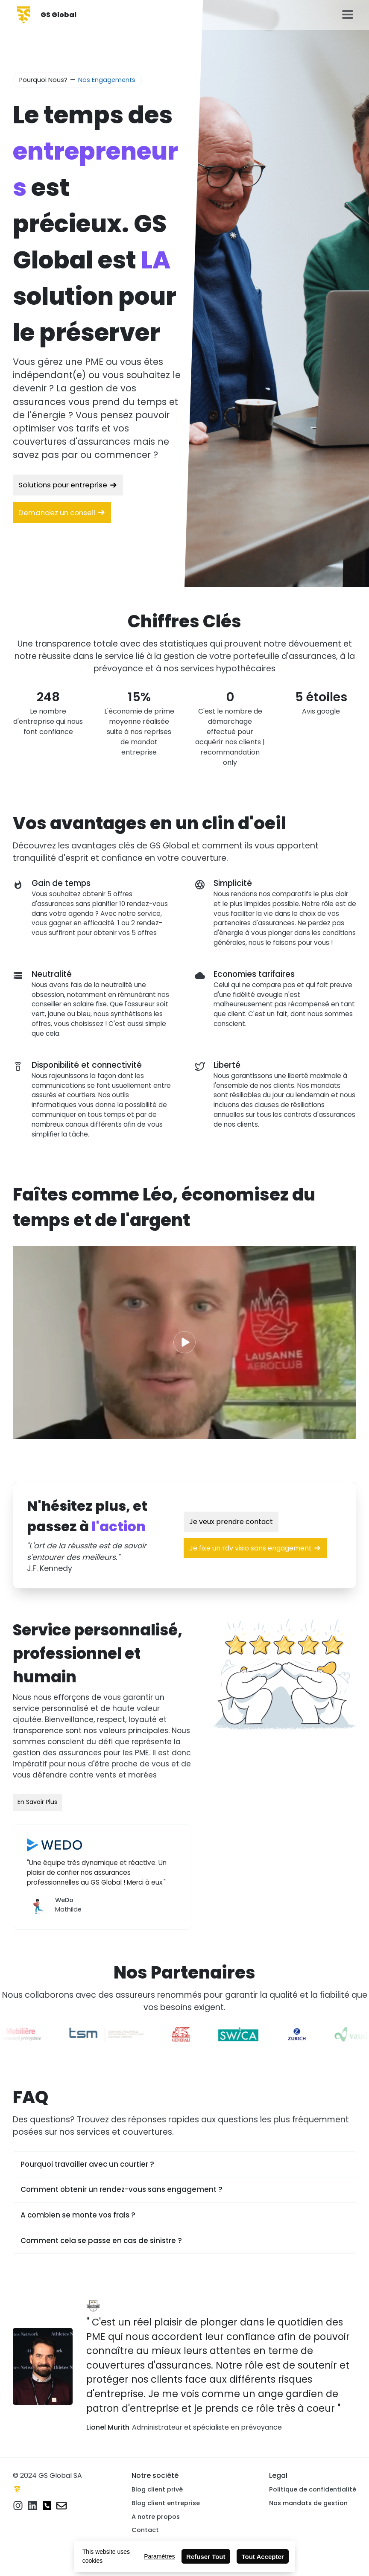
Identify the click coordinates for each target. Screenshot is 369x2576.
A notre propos (156, 2516)
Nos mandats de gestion (308, 2503)
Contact (145, 2530)
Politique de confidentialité (312, 2489)
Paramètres (159, 2556)
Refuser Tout (205, 2556)
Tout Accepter (263, 2556)
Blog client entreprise (166, 2503)
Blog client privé (157, 2489)
